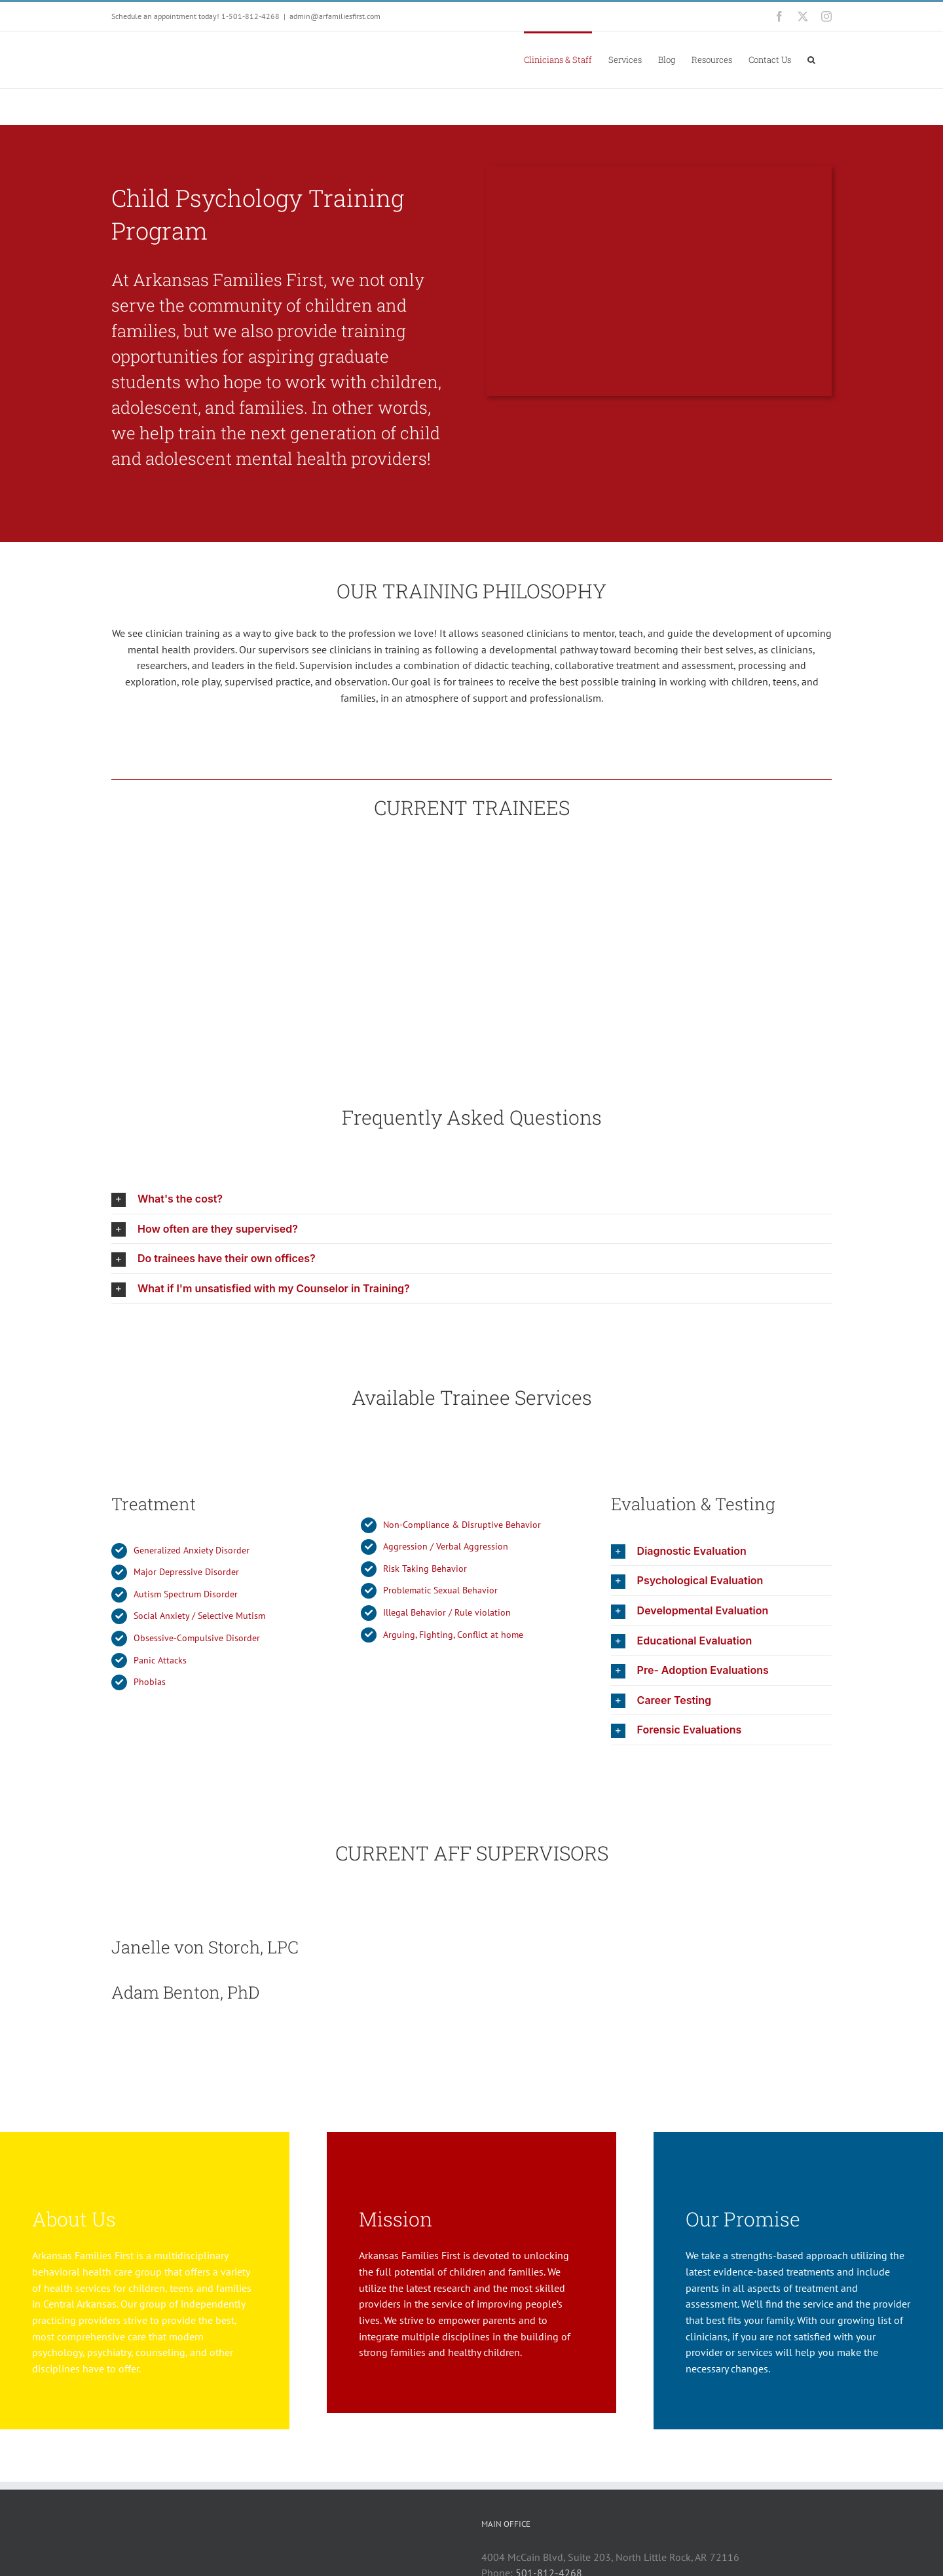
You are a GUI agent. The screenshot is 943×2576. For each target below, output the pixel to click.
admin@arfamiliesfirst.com (334, 16)
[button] (811, 58)
